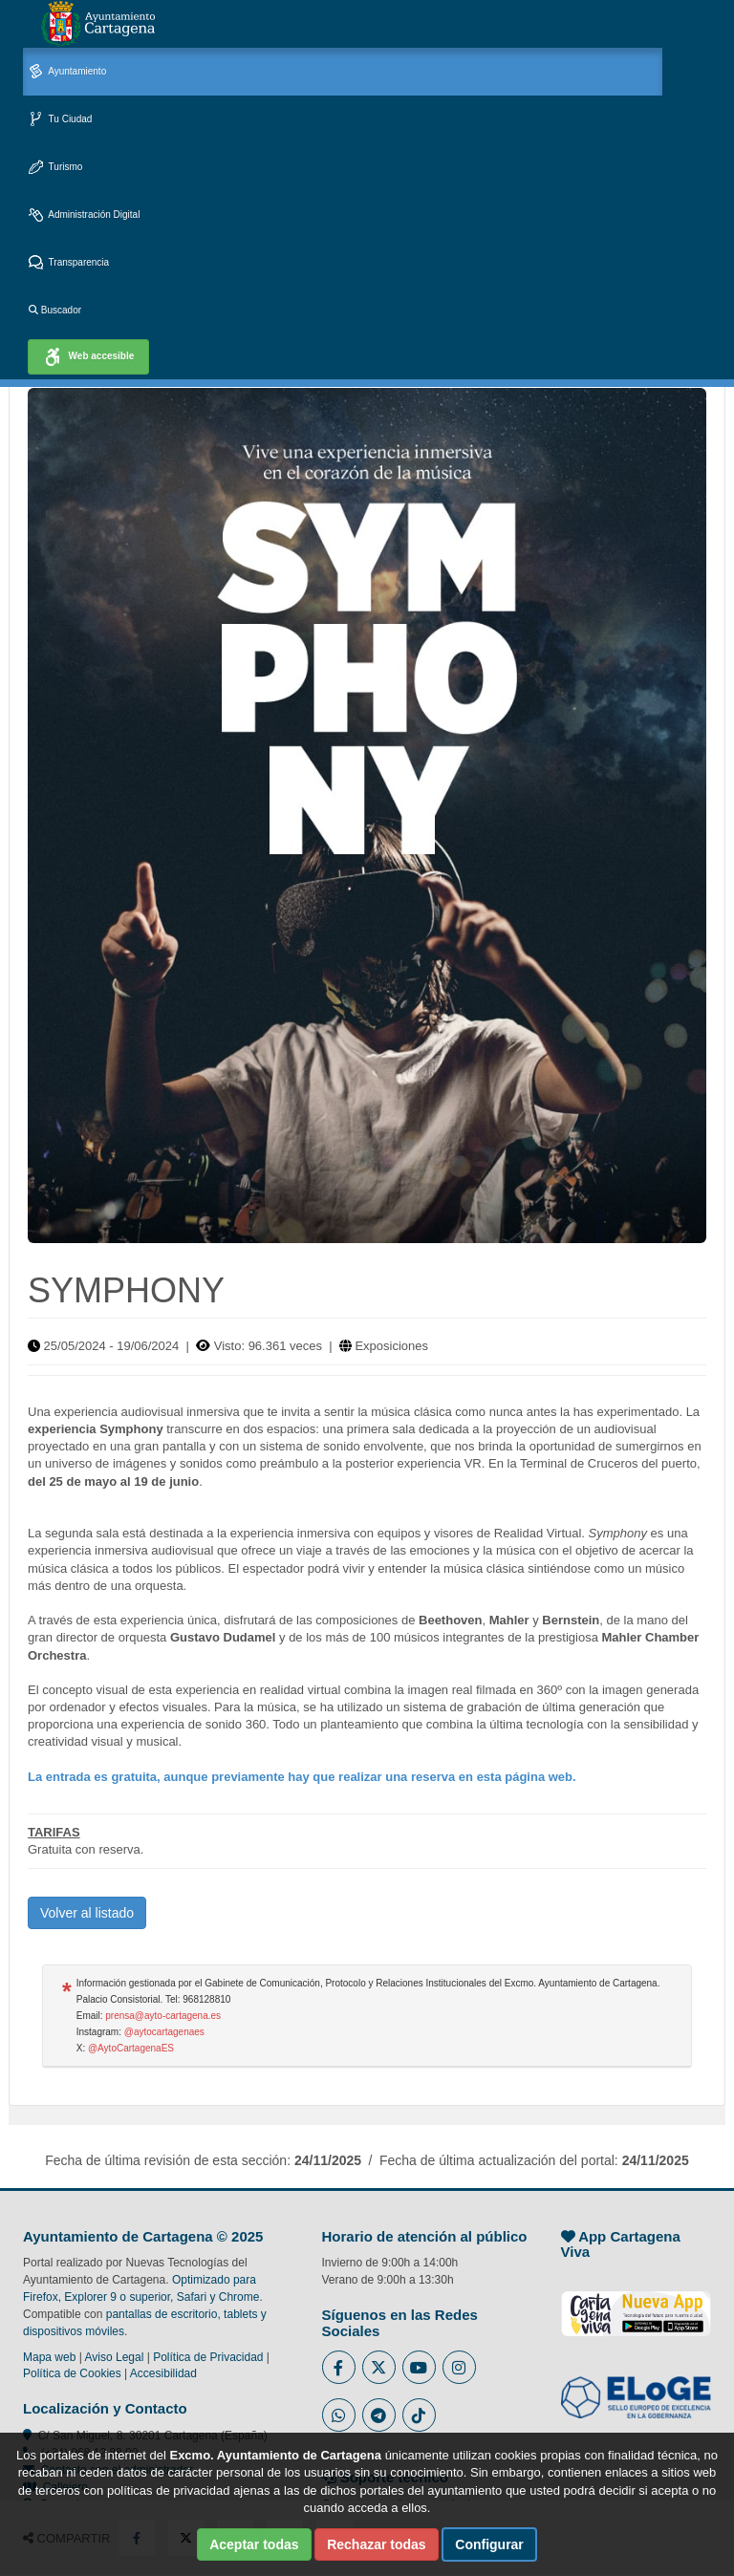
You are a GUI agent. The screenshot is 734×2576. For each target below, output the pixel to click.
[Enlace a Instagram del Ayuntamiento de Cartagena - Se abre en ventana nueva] (459, 2367)
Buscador (55, 310)
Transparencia (69, 263)
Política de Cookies (72, 2373)
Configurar (489, 2544)
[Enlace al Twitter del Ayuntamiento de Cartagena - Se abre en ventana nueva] (379, 2367)
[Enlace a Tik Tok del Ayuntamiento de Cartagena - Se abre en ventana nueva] (419, 2415)
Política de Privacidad (208, 2357)
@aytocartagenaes (164, 2032)
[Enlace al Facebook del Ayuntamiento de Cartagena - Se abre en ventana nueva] (339, 2367)
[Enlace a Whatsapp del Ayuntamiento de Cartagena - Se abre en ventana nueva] (339, 2415)
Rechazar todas (376, 2544)
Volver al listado (87, 1913)
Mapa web (49, 2357)
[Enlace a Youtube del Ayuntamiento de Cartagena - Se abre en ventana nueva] (419, 2367)
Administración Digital (84, 215)
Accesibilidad (163, 2373)
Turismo (55, 168)
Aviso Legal (114, 2357)
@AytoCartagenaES (131, 2048)
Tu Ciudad (60, 120)
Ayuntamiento (67, 72)
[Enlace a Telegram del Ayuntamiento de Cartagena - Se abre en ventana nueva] (379, 2415)
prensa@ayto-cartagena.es (163, 2015)
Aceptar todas (253, 2544)
